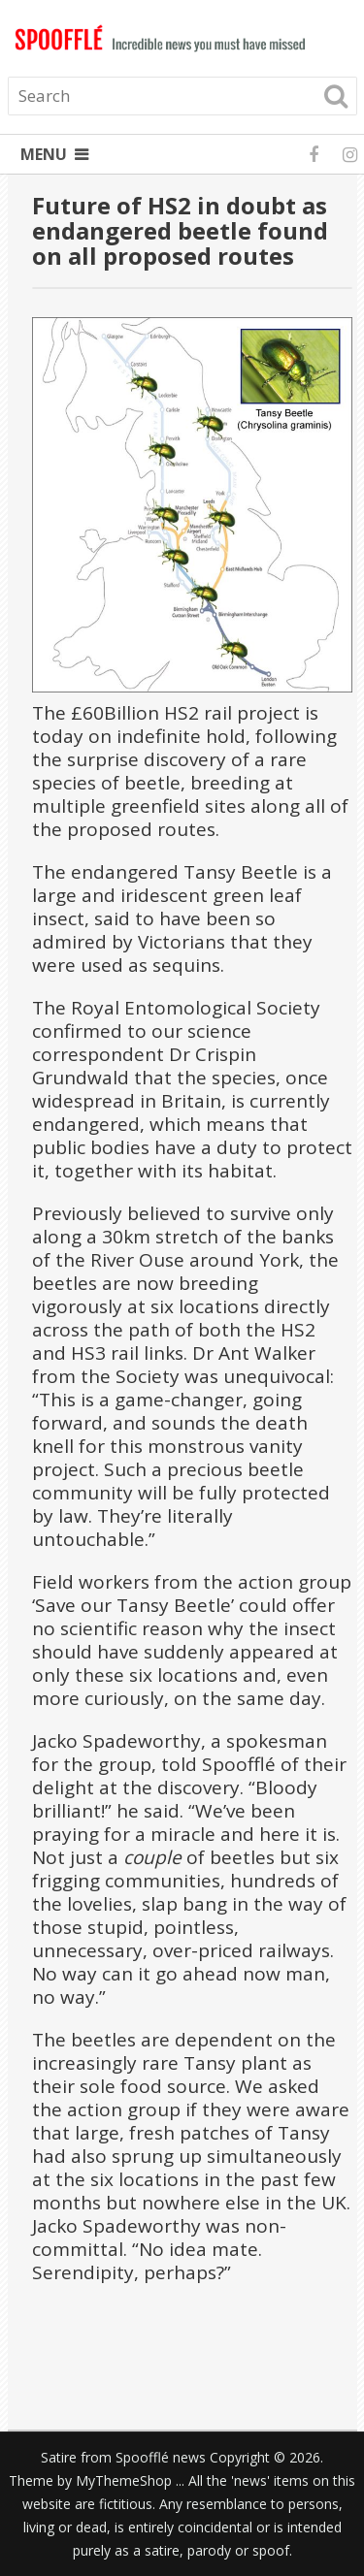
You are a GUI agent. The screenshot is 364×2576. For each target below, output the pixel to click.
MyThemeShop (124, 2480)
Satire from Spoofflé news (123, 2457)
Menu (43, 154)
